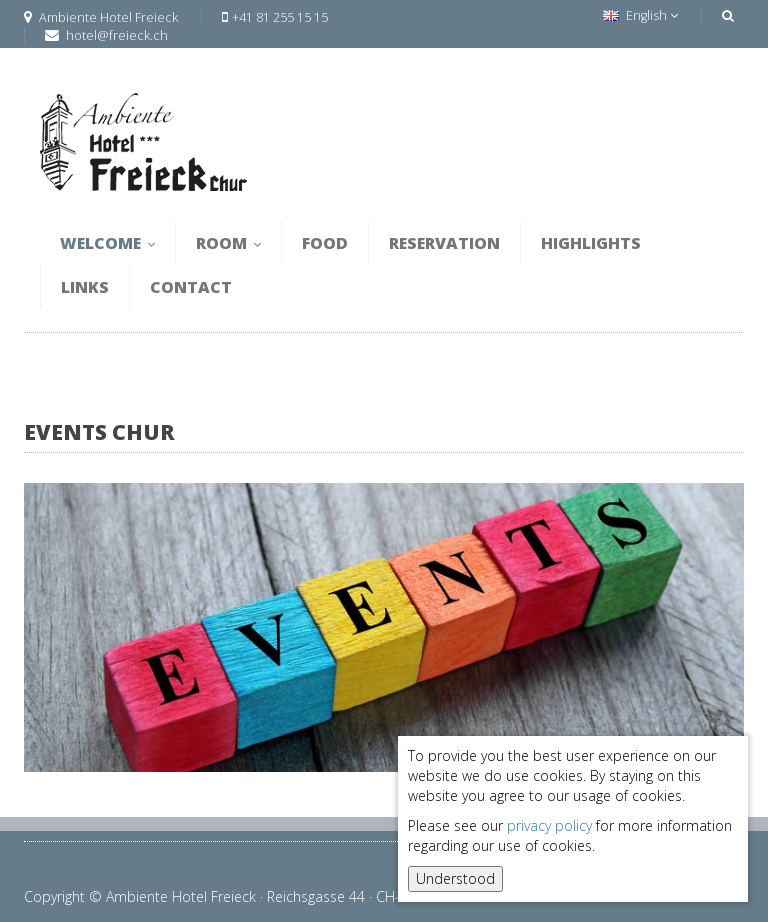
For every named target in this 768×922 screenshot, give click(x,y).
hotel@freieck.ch (117, 35)
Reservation (444, 243)
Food (325, 243)
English (640, 15)
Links (85, 287)
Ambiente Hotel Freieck (101, 17)
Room (228, 243)
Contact (191, 287)
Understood (455, 878)
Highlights (591, 243)
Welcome (107, 243)
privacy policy (549, 825)
